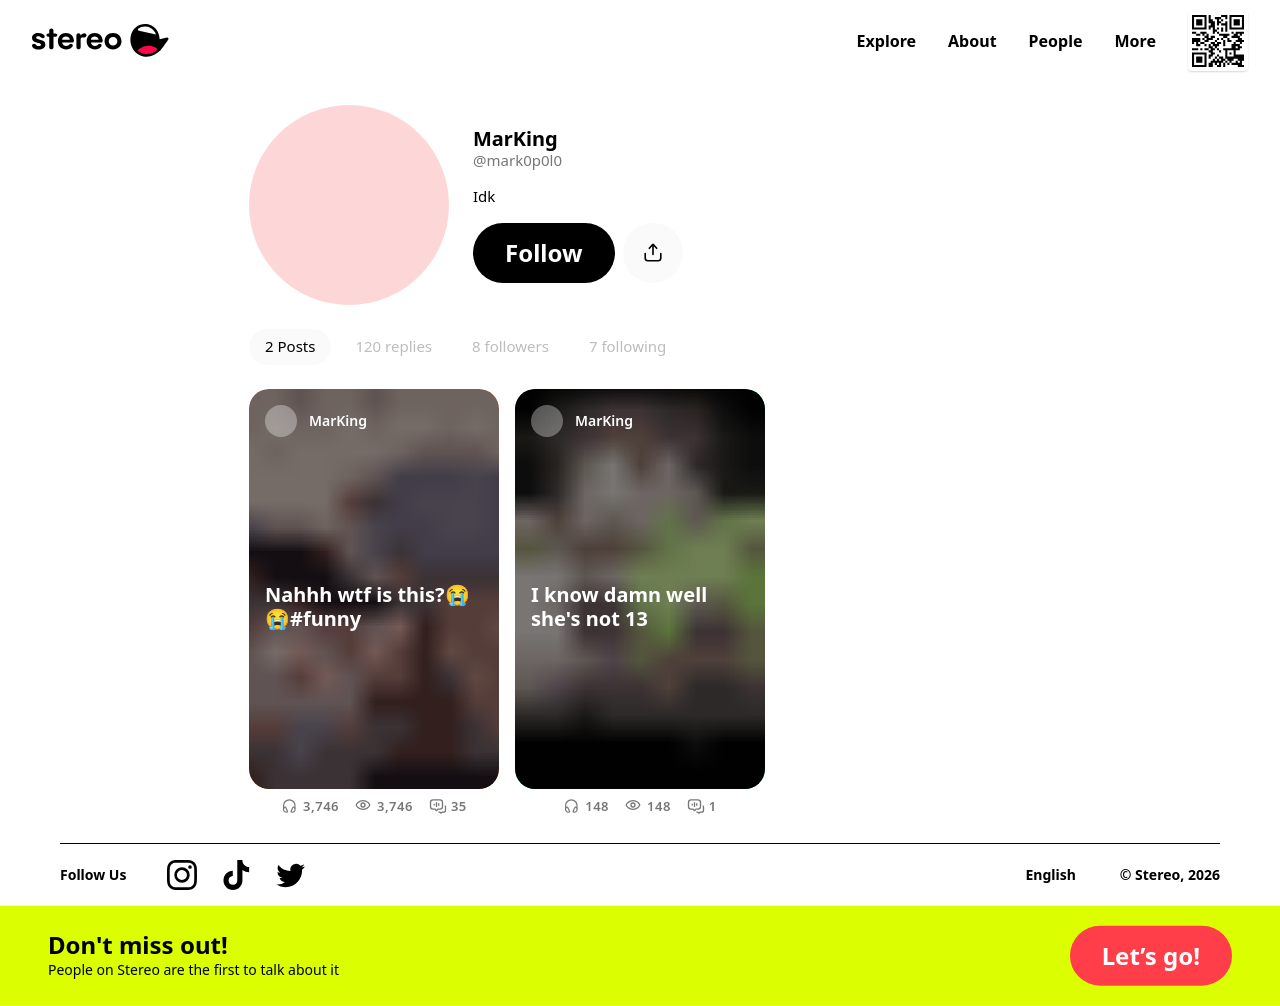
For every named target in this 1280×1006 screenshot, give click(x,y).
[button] (544, 253)
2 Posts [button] (290, 346)
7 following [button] (627, 346)
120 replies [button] (393, 346)
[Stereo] (100, 40)
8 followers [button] (510, 346)
